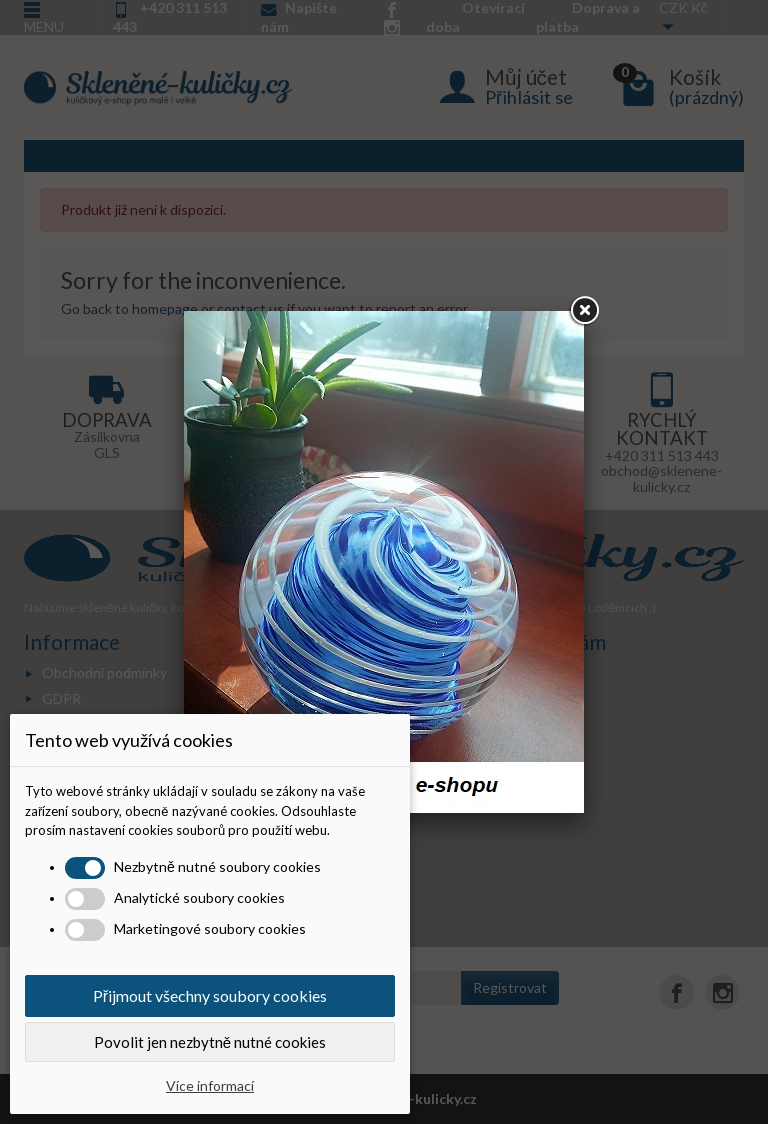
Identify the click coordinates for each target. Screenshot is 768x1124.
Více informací (210, 1085)
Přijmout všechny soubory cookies (210, 995)
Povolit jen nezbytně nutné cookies (210, 1042)
